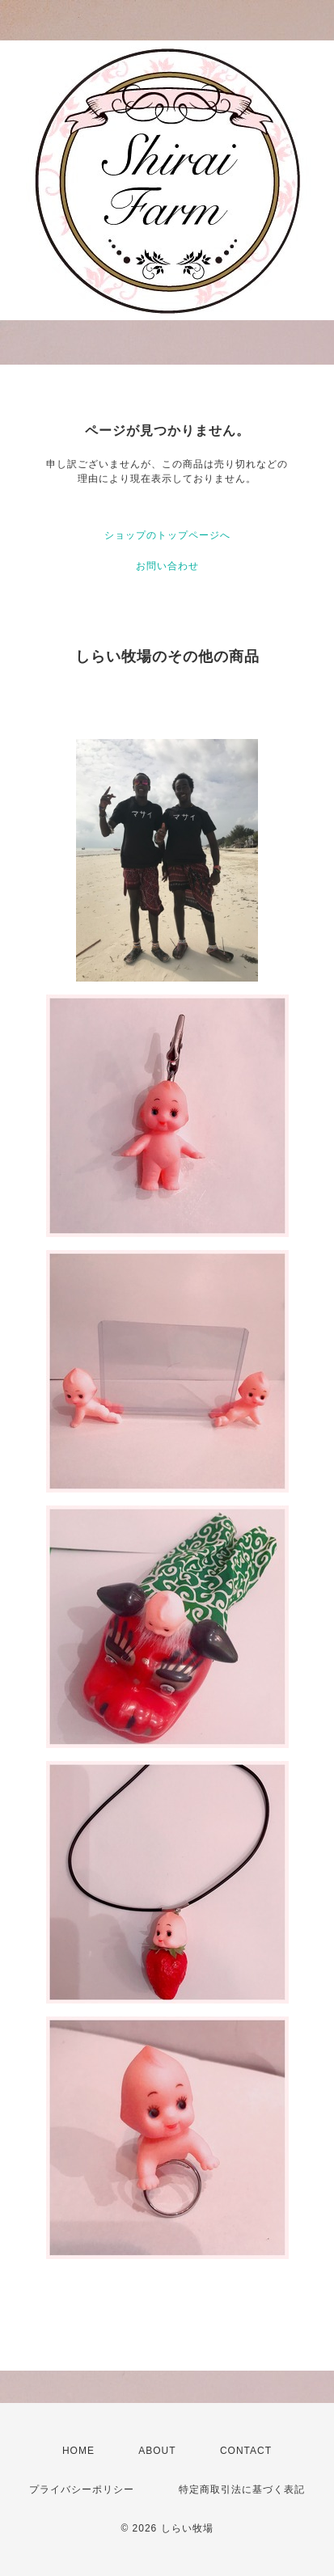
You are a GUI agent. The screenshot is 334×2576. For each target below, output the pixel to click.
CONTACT (246, 2450)
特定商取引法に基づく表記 (242, 2489)
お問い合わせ (167, 566)
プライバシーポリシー (81, 2489)
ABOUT (156, 2450)
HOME (78, 2450)
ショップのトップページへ (167, 535)
